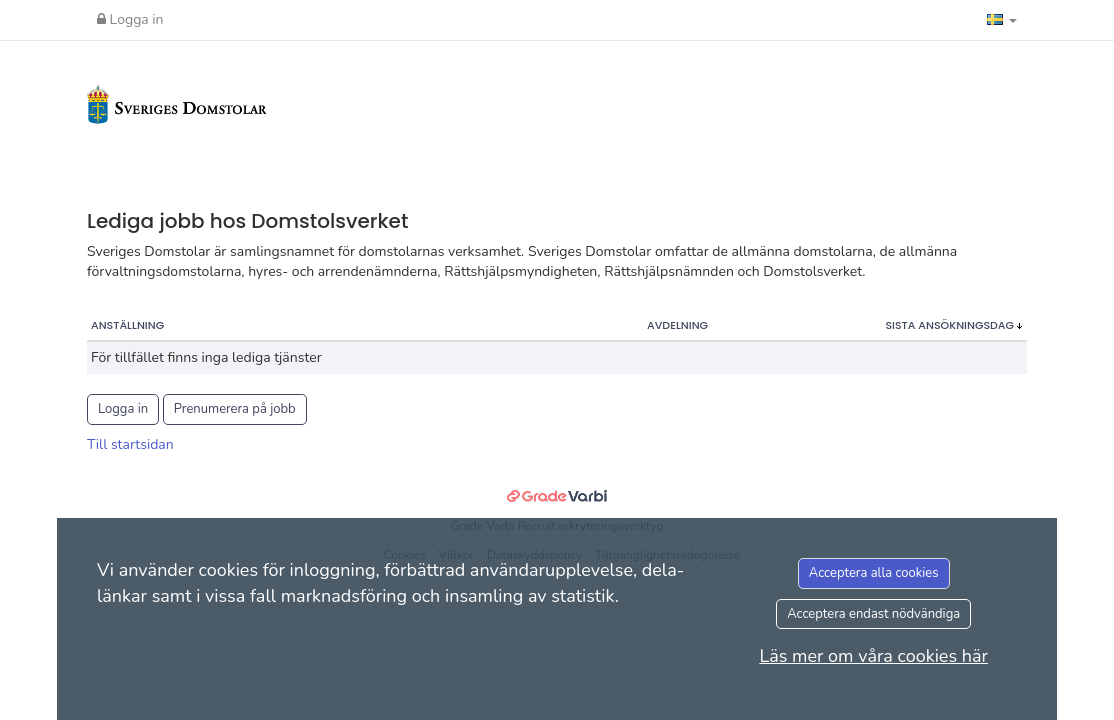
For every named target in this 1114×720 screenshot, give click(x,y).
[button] (1002, 20)
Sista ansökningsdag (951, 325)
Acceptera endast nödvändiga (873, 614)
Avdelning (677, 325)
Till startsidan (130, 444)
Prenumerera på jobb (235, 409)
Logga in (130, 19)
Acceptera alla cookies (874, 573)
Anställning (127, 325)
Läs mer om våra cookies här (873, 656)
